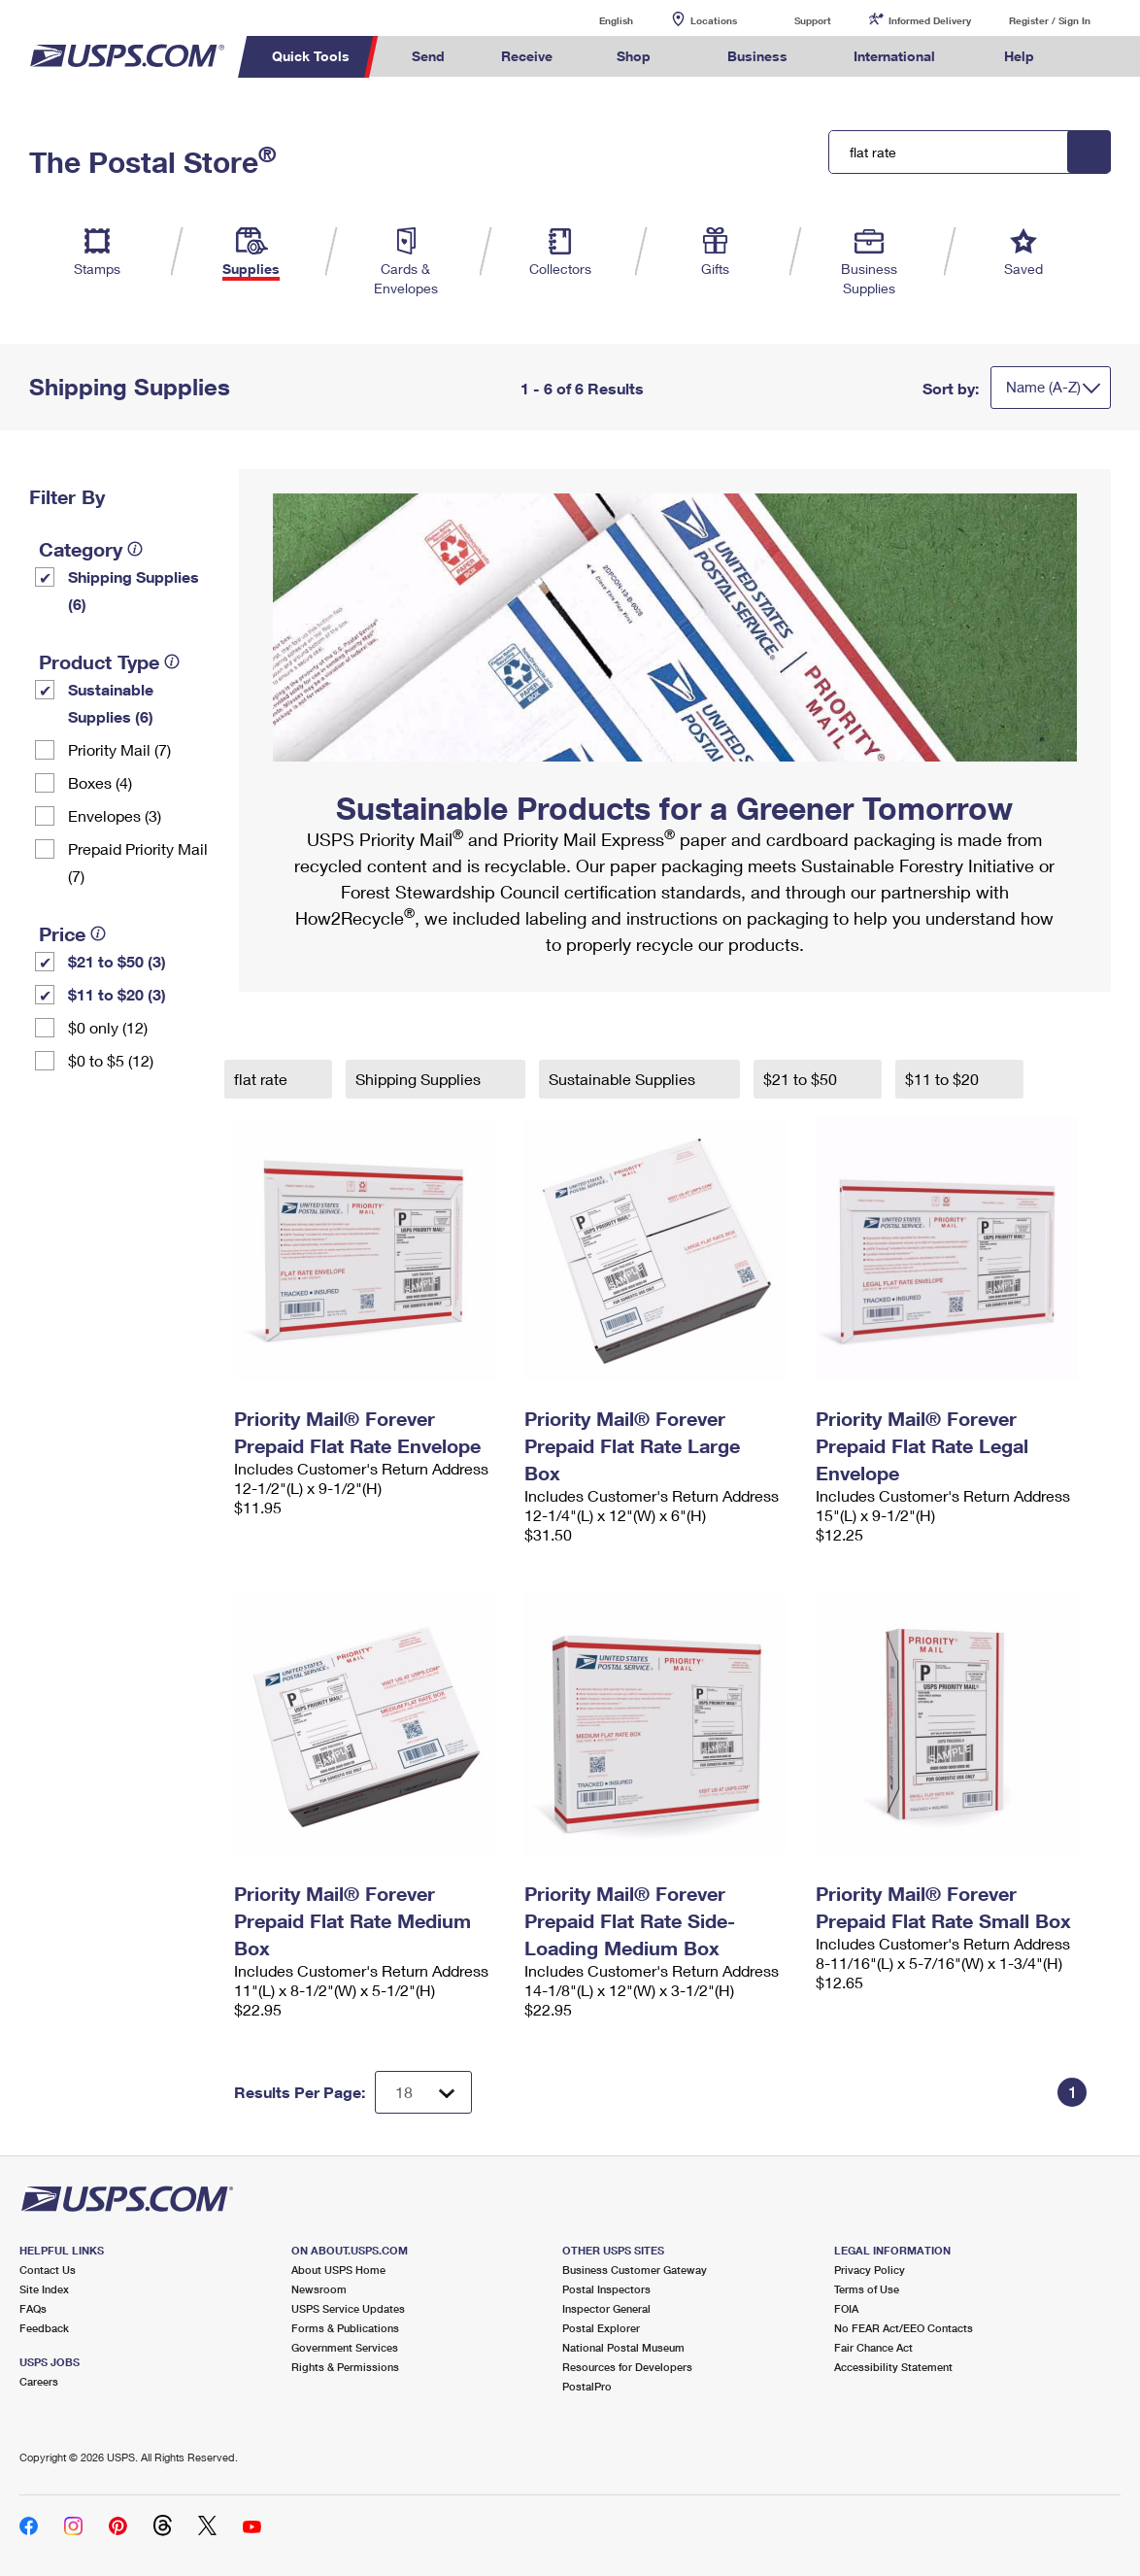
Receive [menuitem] (527, 56)
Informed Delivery (930, 20)
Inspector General (606, 2308)
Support (812, 20)
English (596, 20)
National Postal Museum (623, 2347)
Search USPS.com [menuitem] (1098, 57)
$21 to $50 (802, 1078)
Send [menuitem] (428, 56)
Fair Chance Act (873, 2347)
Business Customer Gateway (634, 2269)
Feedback (44, 2328)
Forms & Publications (345, 2328)
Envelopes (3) (114, 815)
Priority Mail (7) (119, 749)
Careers (38, 2381)
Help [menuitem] (1019, 56)
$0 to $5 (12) (110, 1060)
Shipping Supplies (420, 1078)
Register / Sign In (1049, 20)
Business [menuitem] (757, 56)
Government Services (344, 2347)
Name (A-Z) (1043, 386)
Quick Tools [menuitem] (311, 56)
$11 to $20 (944, 1078)
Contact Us (47, 2269)
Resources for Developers (627, 2366)
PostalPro (587, 2386)
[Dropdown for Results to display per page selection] (423, 2092)
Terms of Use (866, 2289)
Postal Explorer (601, 2328)
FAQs (33, 2308)
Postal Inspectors (606, 2289)
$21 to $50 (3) (117, 961)
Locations (713, 20)
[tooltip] (135, 549)
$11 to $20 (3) (117, 994)
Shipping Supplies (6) (133, 590)
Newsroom (319, 2289)
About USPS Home (338, 2269)
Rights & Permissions (345, 2366)
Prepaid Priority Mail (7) (138, 862)
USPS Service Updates (348, 2308)
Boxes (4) (100, 782)
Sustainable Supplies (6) (110, 703)
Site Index (44, 2289)
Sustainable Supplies (624, 1078)
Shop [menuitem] (634, 56)
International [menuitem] (894, 56)
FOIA (846, 2308)
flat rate (262, 1078)
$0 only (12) (108, 1027)
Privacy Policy (869, 2269)
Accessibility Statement (893, 2366)
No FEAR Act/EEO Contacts (903, 2328)
